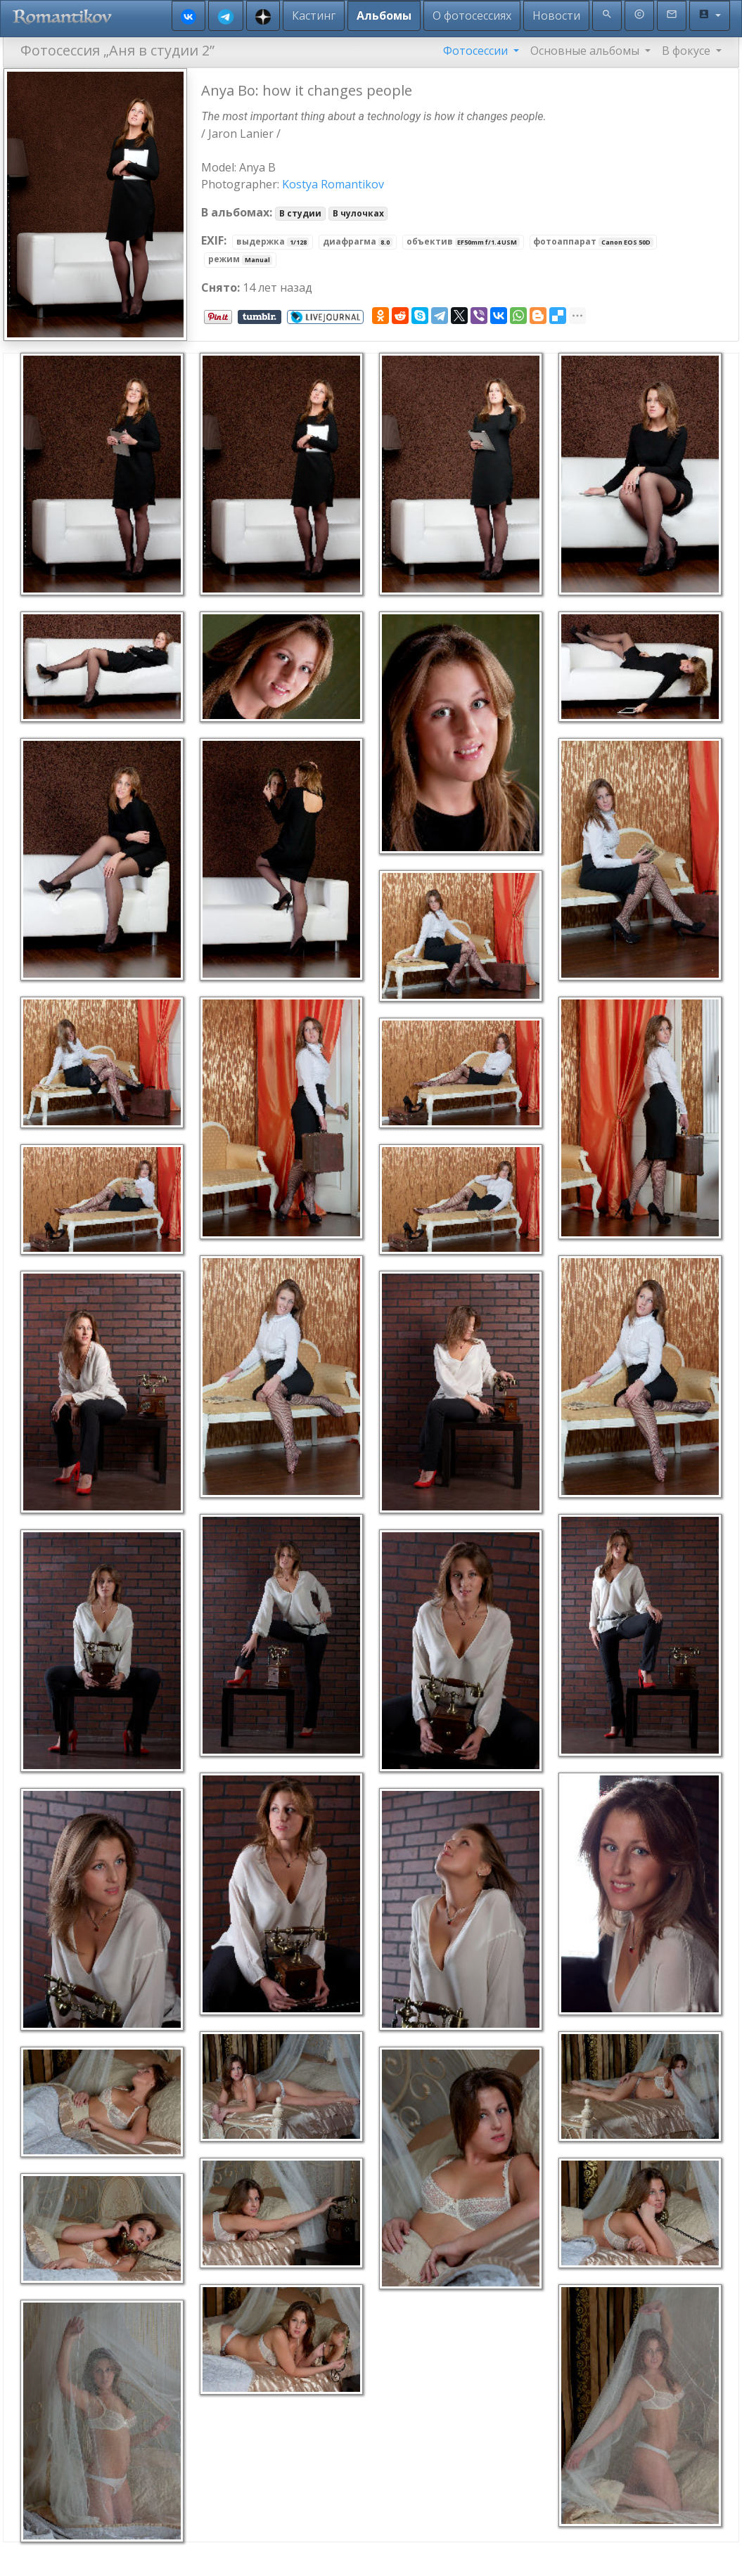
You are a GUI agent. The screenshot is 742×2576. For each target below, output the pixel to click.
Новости (556, 15)
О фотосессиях (472, 15)
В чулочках (358, 213)
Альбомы (384, 15)
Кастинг (313, 15)
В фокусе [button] (687, 50)
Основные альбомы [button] (586, 50)
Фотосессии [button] (477, 50)
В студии (300, 213)
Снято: (220, 287)
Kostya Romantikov (333, 184)
